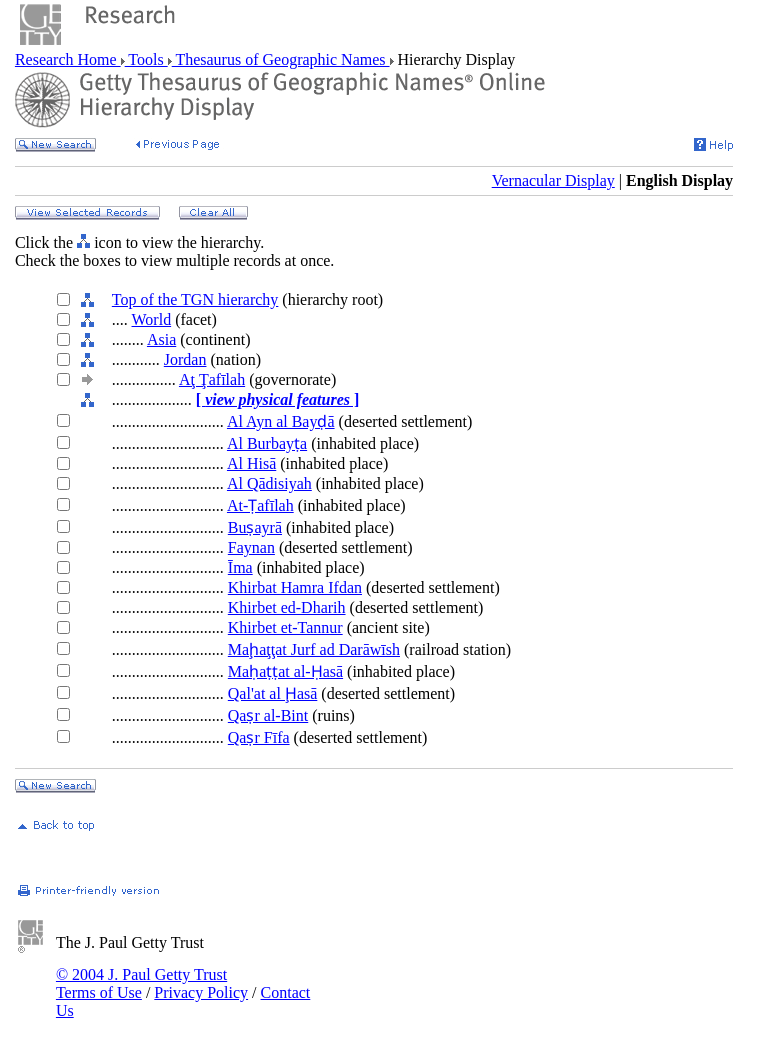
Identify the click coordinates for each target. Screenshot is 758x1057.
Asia (161, 339)
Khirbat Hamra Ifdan (295, 587)
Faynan (251, 547)
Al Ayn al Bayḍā (281, 421)
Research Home (68, 59)
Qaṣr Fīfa (259, 737)
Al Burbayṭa (267, 443)
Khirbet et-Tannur (285, 627)
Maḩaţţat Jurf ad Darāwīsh (314, 649)
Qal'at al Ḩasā (273, 693)
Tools (146, 59)
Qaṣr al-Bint (268, 715)
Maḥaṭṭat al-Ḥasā (285, 671)
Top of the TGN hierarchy (195, 299)
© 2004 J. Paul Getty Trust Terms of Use (141, 983)
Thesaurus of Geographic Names (281, 59)
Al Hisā (251, 463)
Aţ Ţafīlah (212, 379)
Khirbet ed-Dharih (287, 607)
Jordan (185, 359)
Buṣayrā (255, 527)
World (152, 319)
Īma (240, 567)
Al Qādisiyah (269, 483)
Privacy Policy (201, 992)
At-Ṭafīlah (260, 505)
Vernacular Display (553, 180)
